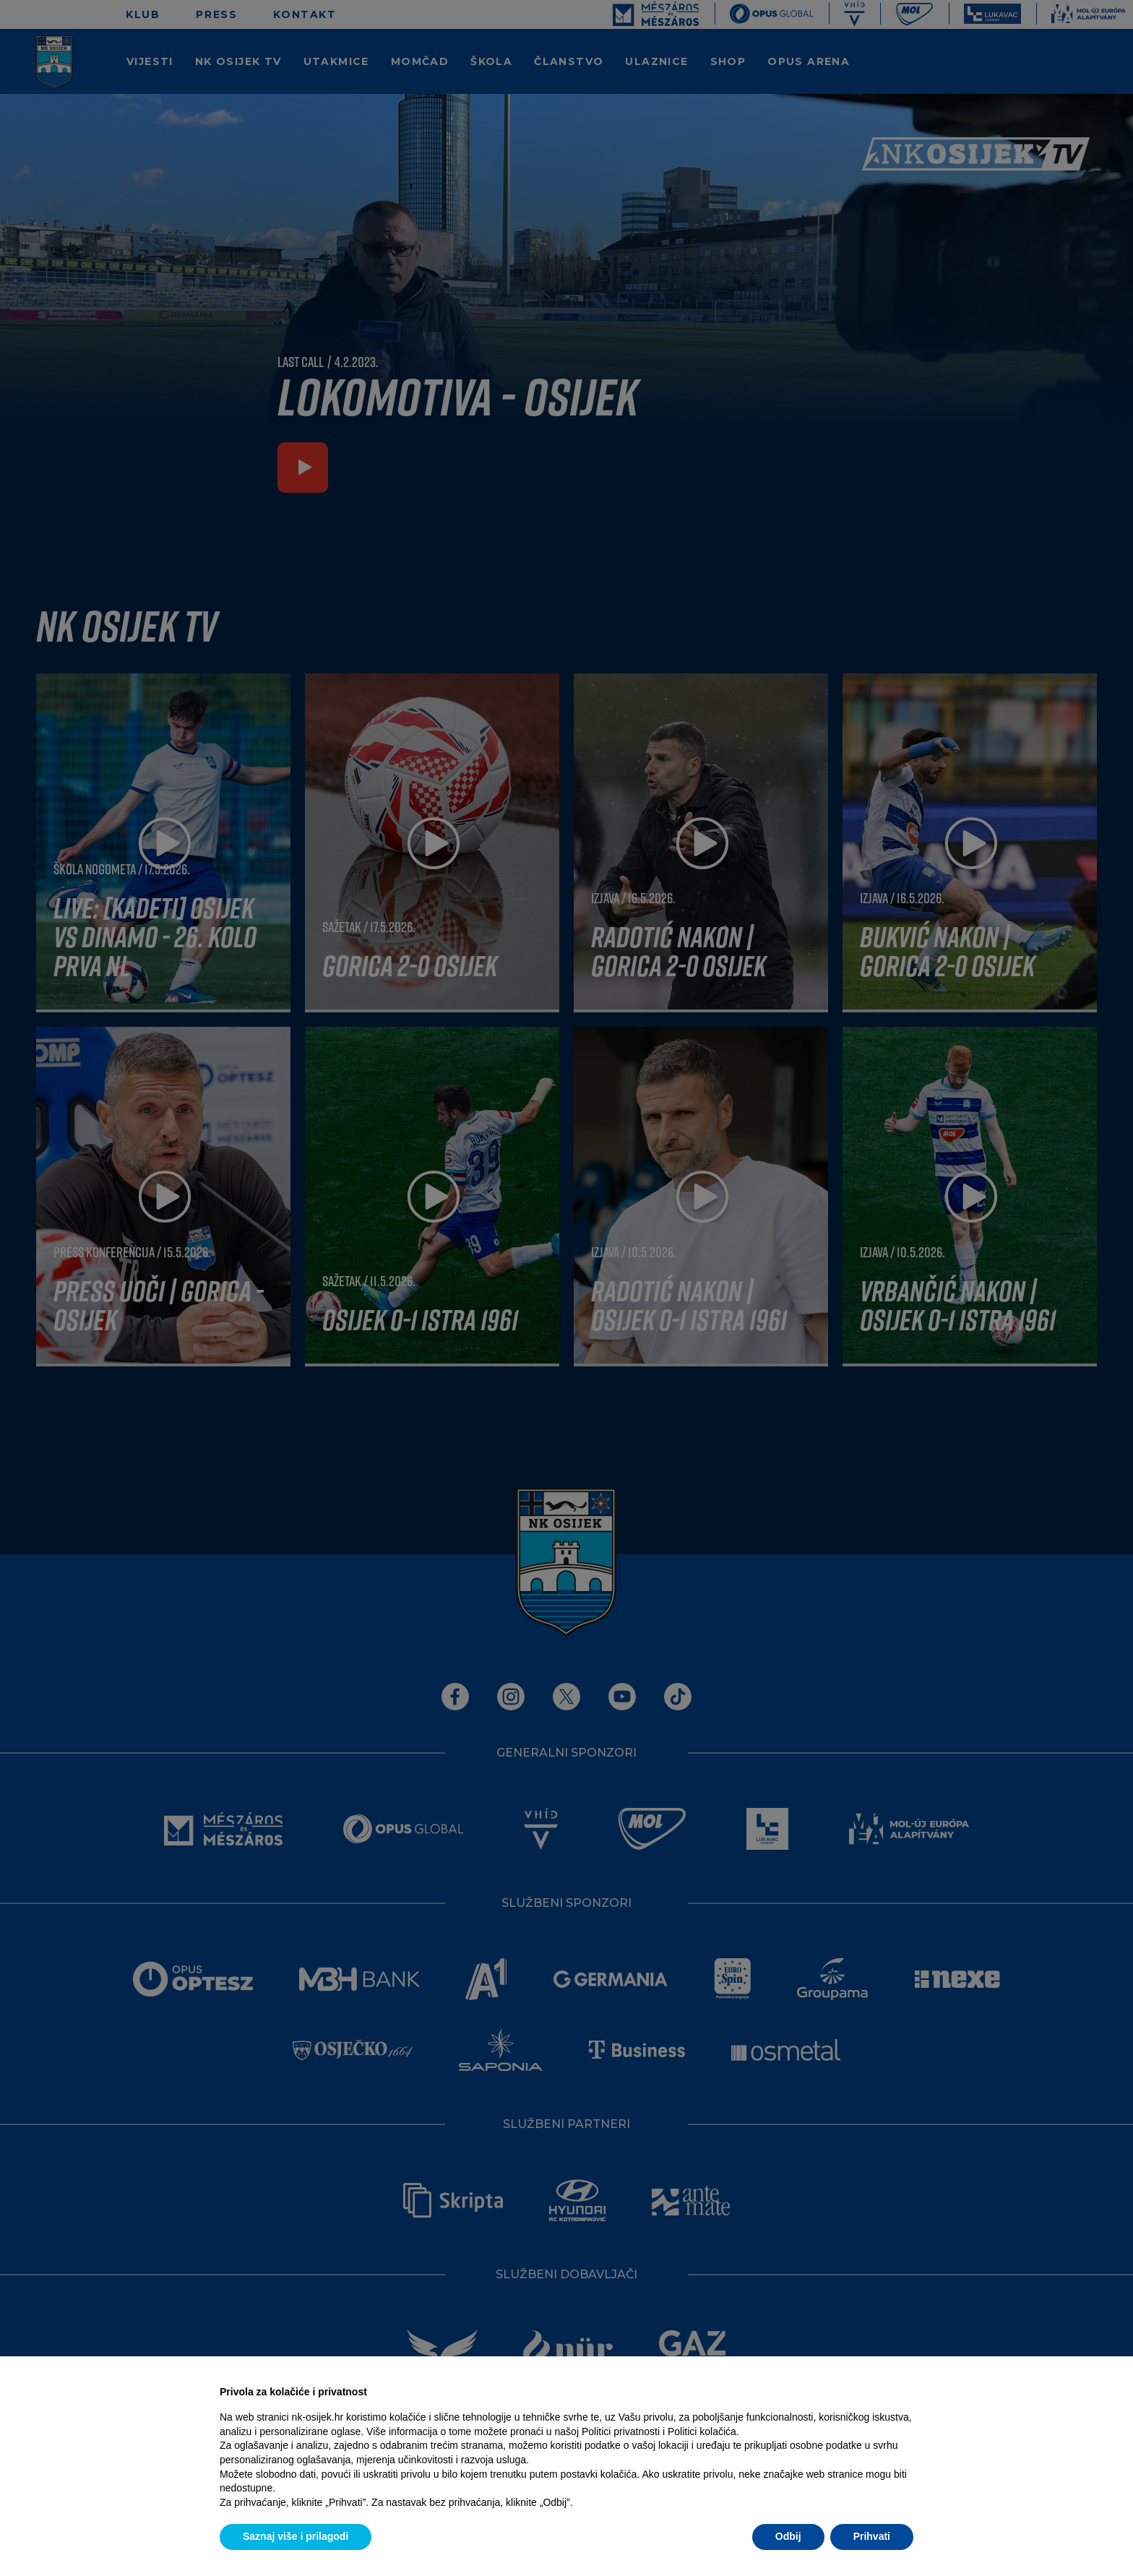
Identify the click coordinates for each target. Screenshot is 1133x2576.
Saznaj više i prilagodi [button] (295, 2536)
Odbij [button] (788, 2536)
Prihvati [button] (871, 2536)
